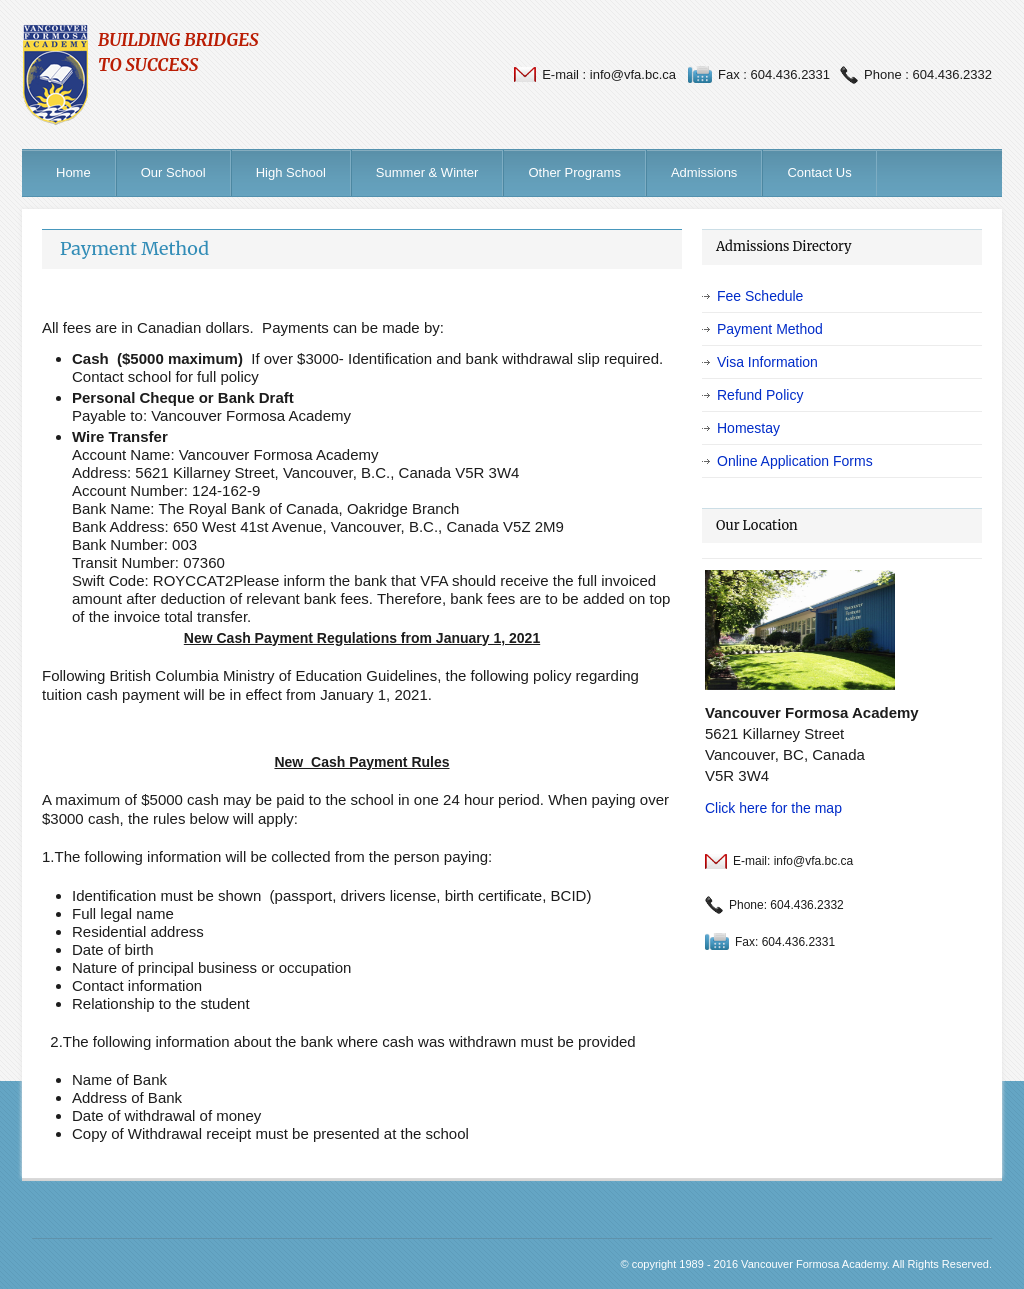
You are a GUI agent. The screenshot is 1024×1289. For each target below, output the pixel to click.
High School (291, 172)
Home (73, 172)
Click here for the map (773, 808)
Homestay (748, 428)
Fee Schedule (760, 296)
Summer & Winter (427, 172)
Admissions (704, 172)
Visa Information (767, 362)
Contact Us (819, 172)
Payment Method (134, 248)
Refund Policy (760, 395)
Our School (173, 172)
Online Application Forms (795, 461)
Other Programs (574, 172)
